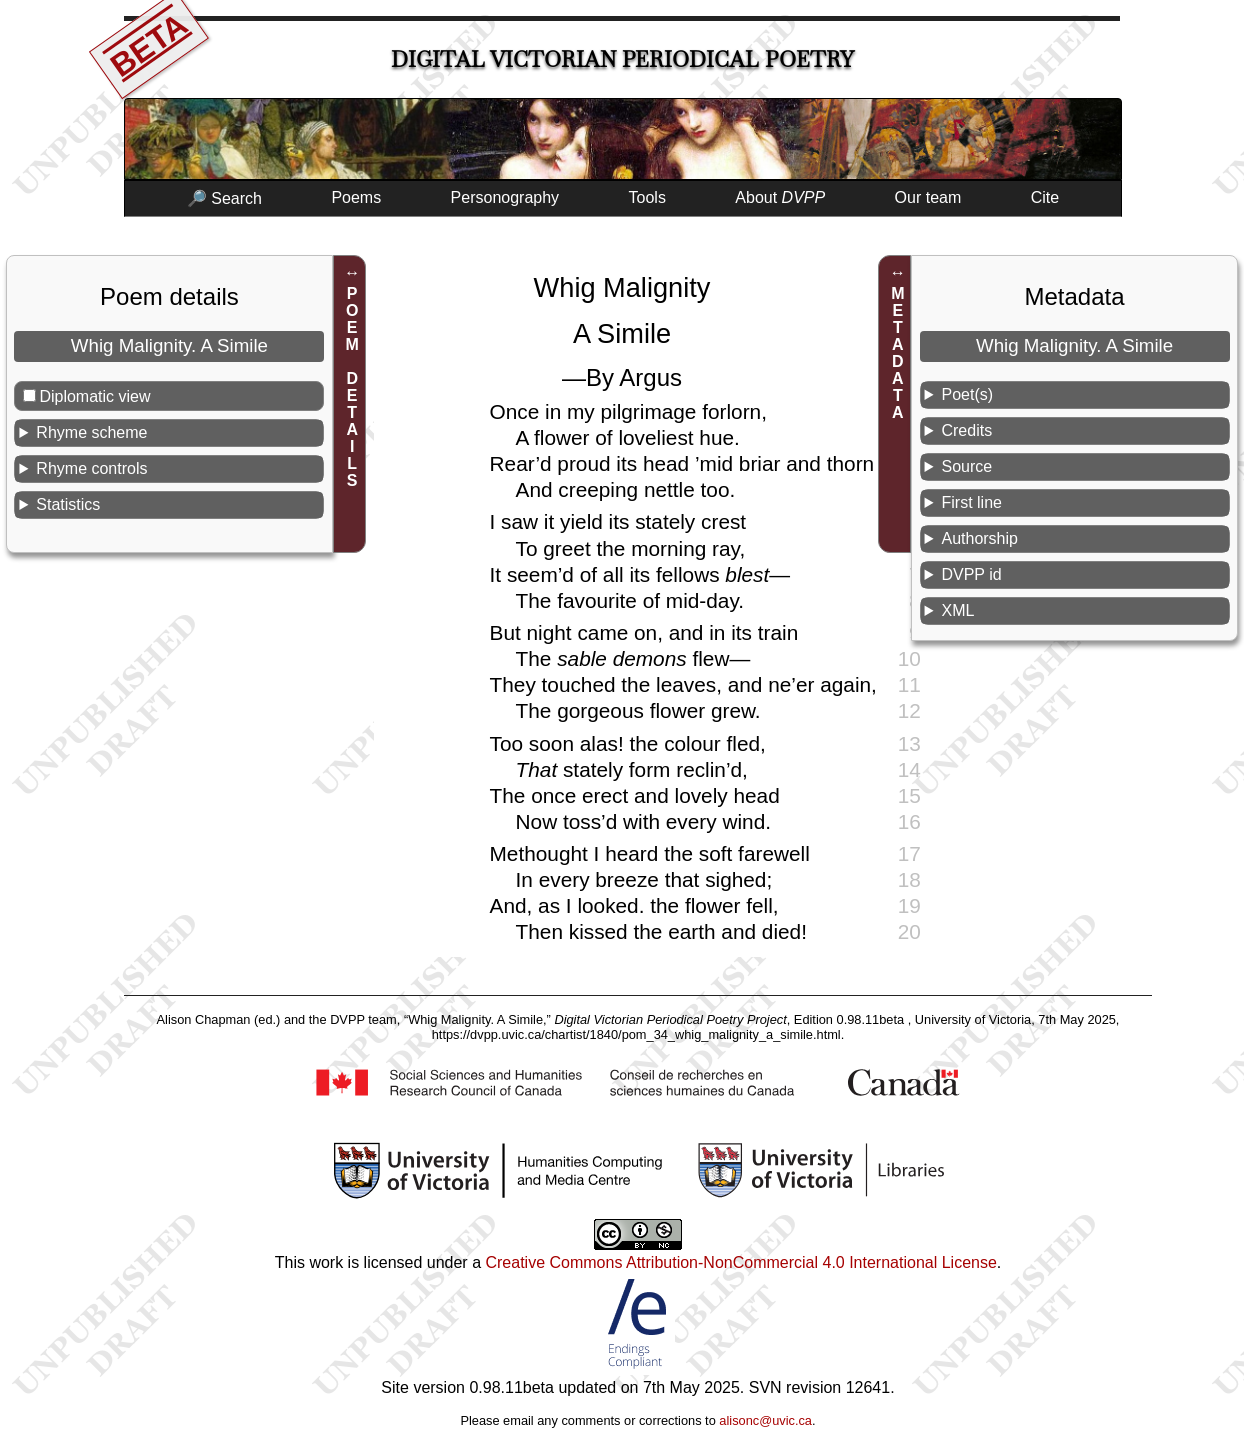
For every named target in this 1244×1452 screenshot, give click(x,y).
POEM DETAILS (352, 387)
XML (957, 610)
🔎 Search (224, 198)
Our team (928, 197)
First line (971, 502)
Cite (1045, 197)
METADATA (897, 353)
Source (966, 466)
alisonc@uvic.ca (765, 1420)
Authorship (979, 538)
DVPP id (971, 574)
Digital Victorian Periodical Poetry (622, 59)
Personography (505, 197)
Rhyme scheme (91, 432)
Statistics (68, 504)
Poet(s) (967, 394)
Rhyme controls (91, 468)
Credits (966, 430)
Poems (356, 197)
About (780, 197)
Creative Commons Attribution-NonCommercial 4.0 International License (740, 1262)
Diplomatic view (94, 396)
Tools (647, 197)
